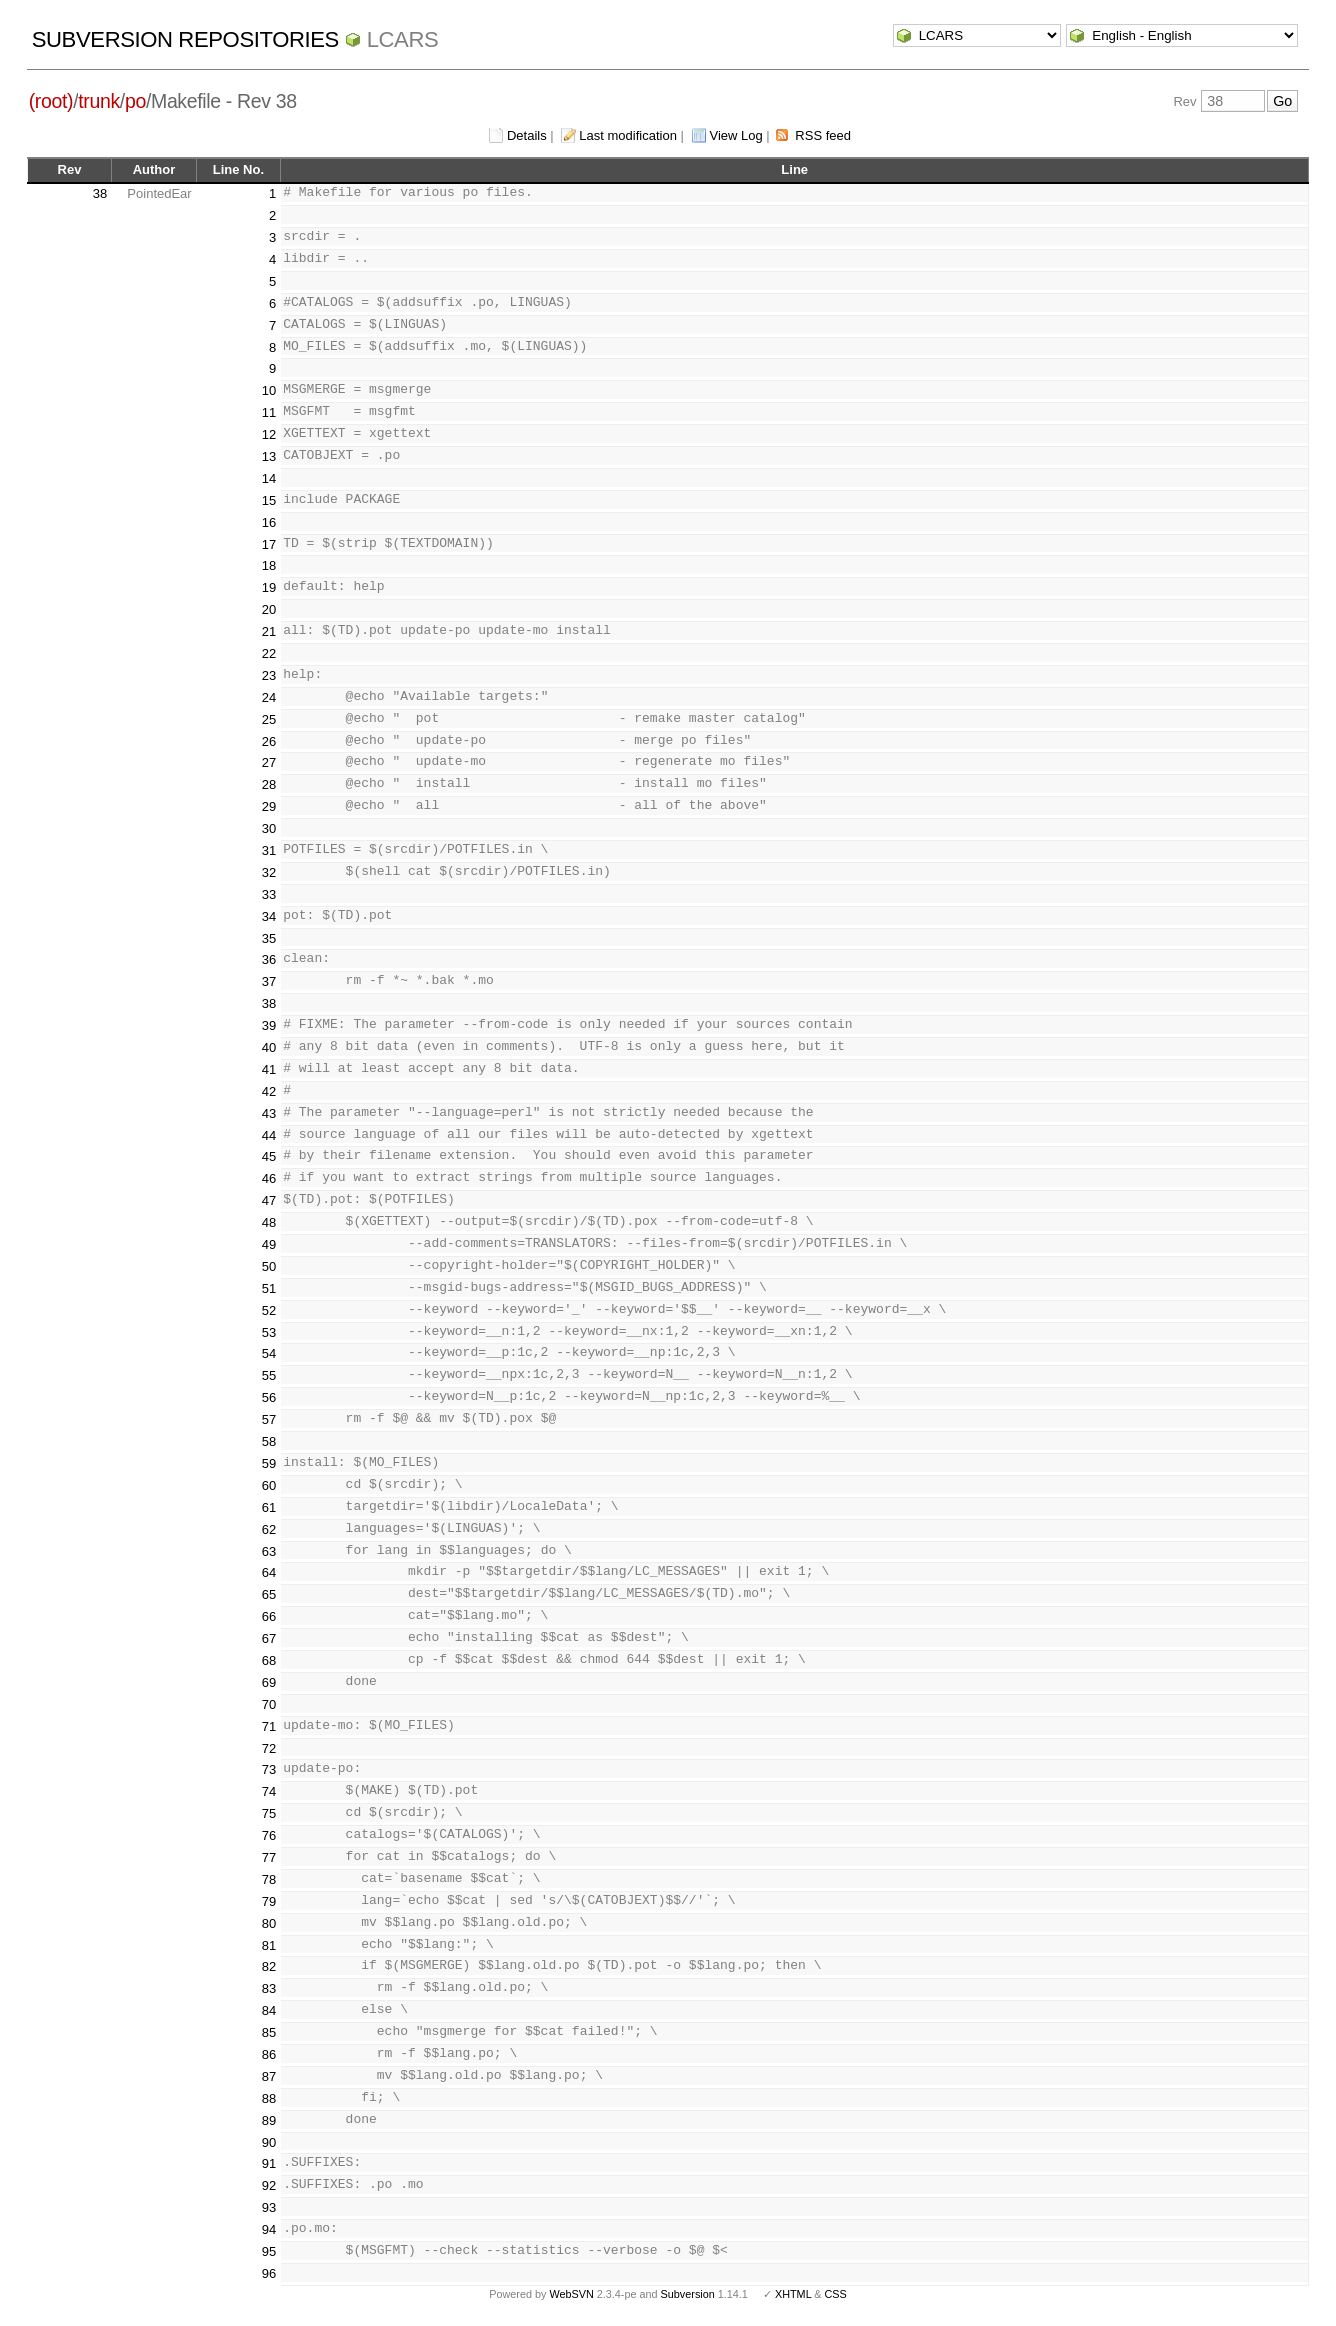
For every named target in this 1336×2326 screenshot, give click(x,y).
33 (269, 894)
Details (527, 135)
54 (269, 1353)
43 (269, 1113)
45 (269, 1156)
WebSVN (571, 2294)
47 (269, 1200)
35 (269, 938)
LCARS (403, 39)
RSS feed (823, 135)
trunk (99, 101)
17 (269, 544)
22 (269, 653)
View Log (736, 135)
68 (269, 1660)
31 (269, 850)
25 (269, 719)
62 (269, 1529)
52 (269, 1310)
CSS (836, 2294)
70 (269, 1704)
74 (269, 1791)
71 (269, 1726)
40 (269, 1047)
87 (269, 2076)
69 (269, 1682)
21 (269, 631)
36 (269, 959)
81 (269, 1945)
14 (269, 478)
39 (269, 1025)
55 (269, 1375)
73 (269, 1769)
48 (269, 1222)
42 (269, 1091)
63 (269, 1551)
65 (269, 1594)
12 (269, 434)
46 (269, 1178)
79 (269, 1901)
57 (269, 1419)
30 (269, 828)
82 (269, 1966)
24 (269, 697)
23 (269, 675)
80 (269, 1923)
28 (269, 784)
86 (269, 2054)
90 (269, 2142)
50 (269, 1266)
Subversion (688, 2294)
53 (269, 1332)
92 (269, 2185)
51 (269, 1288)
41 (269, 1069)
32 (269, 872)
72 (269, 1748)
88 (269, 2098)
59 (269, 1463)
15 (269, 500)
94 (269, 2229)
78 (269, 1879)
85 (269, 2032)
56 (269, 1397)
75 (269, 1813)
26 (269, 741)
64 (269, 1572)
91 (269, 2163)
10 (269, 390)
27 (269, 762)
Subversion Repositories (185, 39)
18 (269, 565)
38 (100, 193)
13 (269, 456)
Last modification (628, 135)
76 (269, 1835)
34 (269, 916)
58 (269, 1441)
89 (269, 2120)
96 (269, 2273)
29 (269, 806)
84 (269, 2010)
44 (269, 1135)
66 (269, 1616)
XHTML (793, 2294)
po (135, 101)
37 (269, 981)
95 (269, 2251)
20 (269, 609)
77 (269, 1857)
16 (269, 522)
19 (269, 587)
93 (269, 2207)
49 (269, 1244)
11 (269, 412)
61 (269, 1507)
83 (269, 1988)
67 (269, 1638)
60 (269, 1485)
